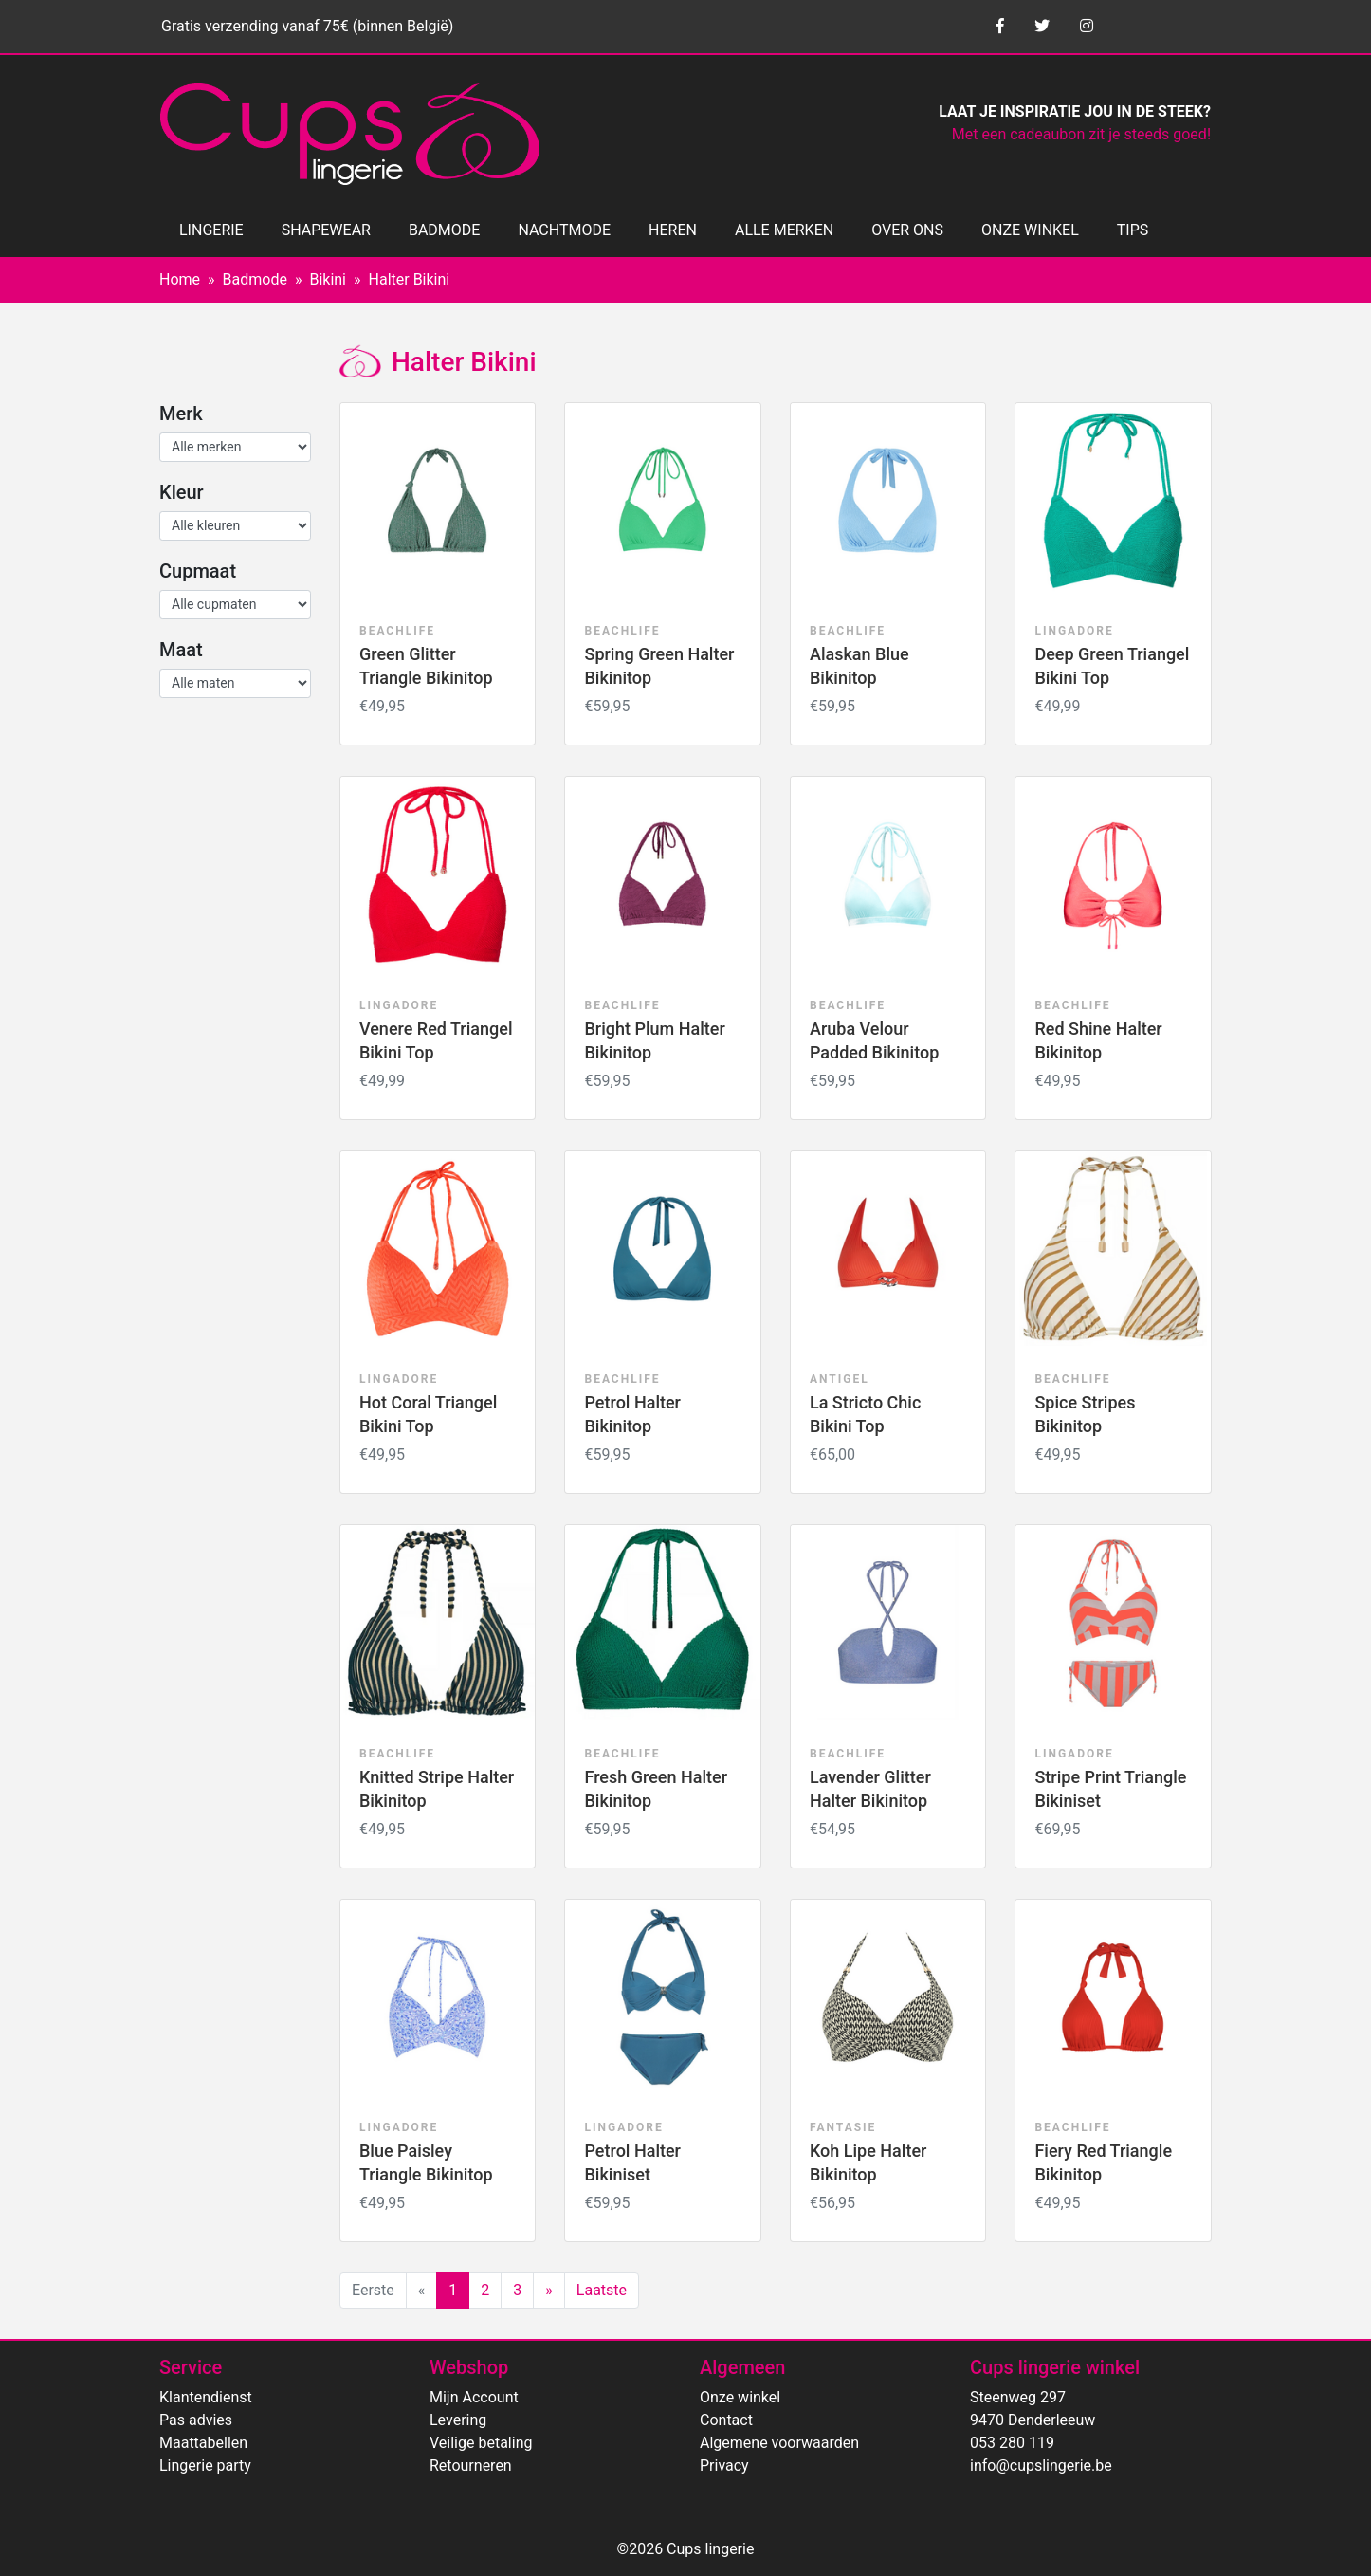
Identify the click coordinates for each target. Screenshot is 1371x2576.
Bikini (327, 279)
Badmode (255, 279)
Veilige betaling (481, 2443)
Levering (458, 2420)
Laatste (601, 2290)
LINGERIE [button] (211, 230)
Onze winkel (740, 2397)
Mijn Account (474, 2397)
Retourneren (471, 2465)
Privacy (724, 2465)
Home (179, 279)
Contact (726, 2420)
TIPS (1133, 230)
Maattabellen (203, 2443)
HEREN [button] (673, 230)
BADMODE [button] (444, 230)
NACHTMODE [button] (564, 230)
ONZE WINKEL (1030, 230)
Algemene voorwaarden (779, 2443)
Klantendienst (205, 2397)
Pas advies (195, 2420)
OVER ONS (907, 230)
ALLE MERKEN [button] (784, 230)
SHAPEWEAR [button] (326, 230)
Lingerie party (205, 2465)
